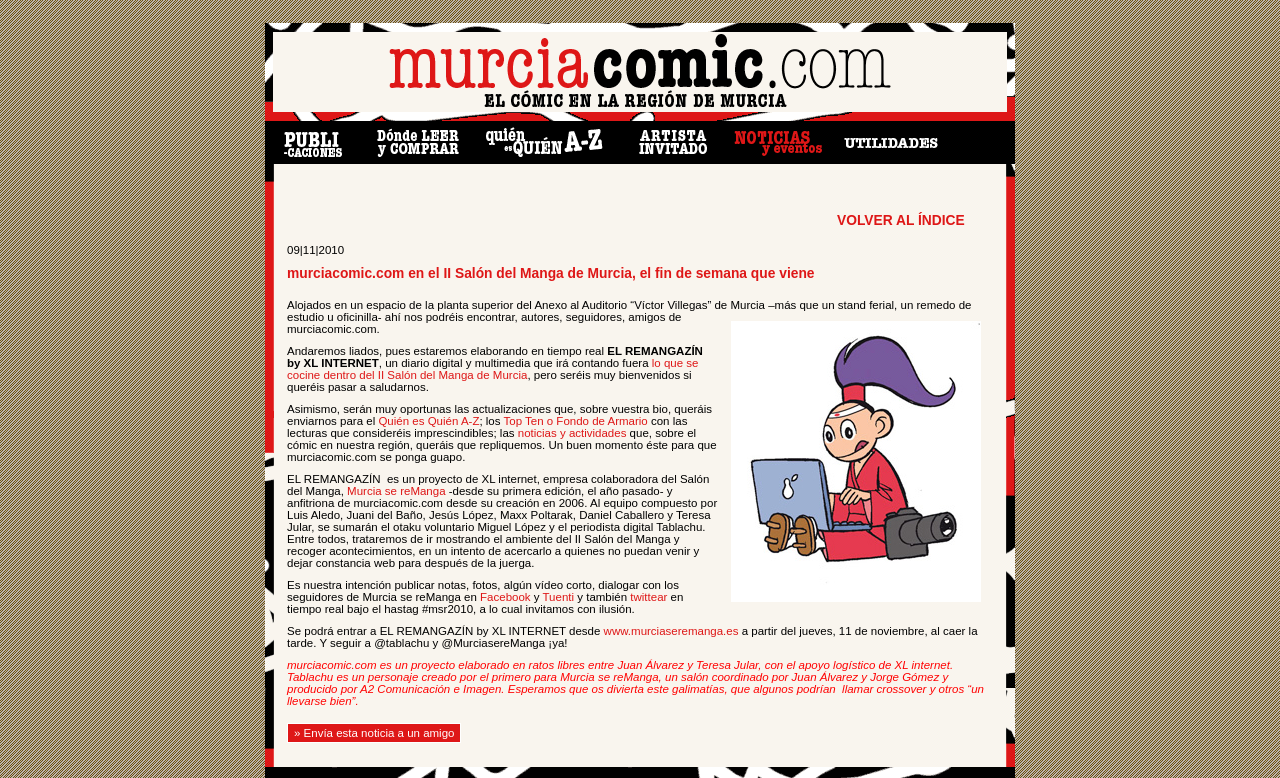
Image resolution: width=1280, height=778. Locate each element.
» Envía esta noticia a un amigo (374, 733)
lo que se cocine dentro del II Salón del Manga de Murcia (492, 369)
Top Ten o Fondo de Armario (576, 421)
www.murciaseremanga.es (671, 631)
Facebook (505, 597)
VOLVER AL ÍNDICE (901, 220)
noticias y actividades (572, 433)
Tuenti (559, 597)
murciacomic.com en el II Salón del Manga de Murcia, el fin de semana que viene (551, 273)
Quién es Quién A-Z (428, 421)
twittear (648, 597)
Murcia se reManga (396, 491)
